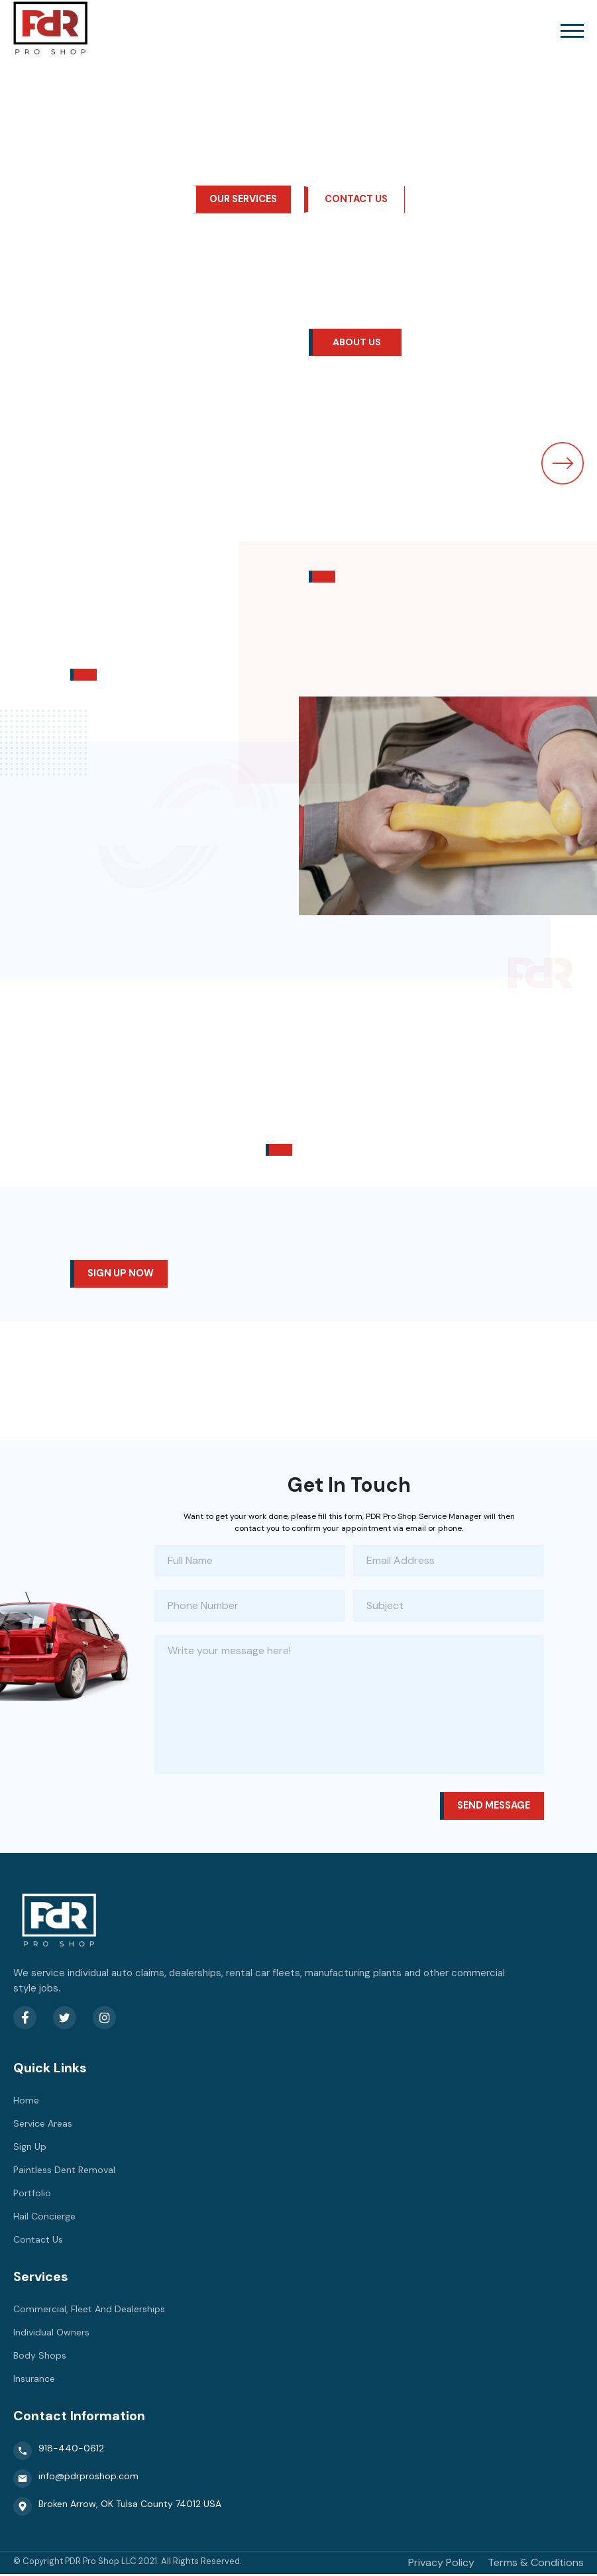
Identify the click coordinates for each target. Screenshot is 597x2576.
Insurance (34, 2380)
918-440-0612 (58, 2452)
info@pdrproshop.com (75, 2480)
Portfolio (32, 2195)
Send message (491, 1808)
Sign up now (121, 1275)
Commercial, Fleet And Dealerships (89, 2311)
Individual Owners (51, 2334)
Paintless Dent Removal (64, 2172)
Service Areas (42, 2125)
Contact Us (359, 199)
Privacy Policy (441, 2564)
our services (242, 199)
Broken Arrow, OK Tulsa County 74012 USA (117, 2508)
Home (26, 2102)
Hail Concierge (44, 2218)
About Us (358, 343)
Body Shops (39, 2357)
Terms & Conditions (536, 2564)
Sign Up (29, 2149)
